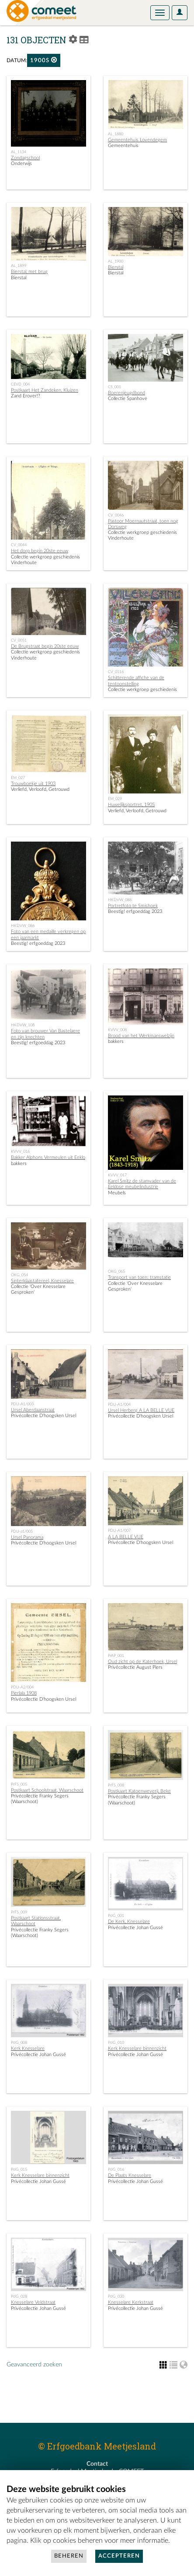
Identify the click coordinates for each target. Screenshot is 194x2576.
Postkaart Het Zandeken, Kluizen (44, 390)
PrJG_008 (19, 2042)
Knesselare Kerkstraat (130, 2302)
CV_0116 (116, 672)
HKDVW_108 (23, 1025)
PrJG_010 (116, 2042)
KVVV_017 (117, 1175)
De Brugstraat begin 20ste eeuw (45, 646)
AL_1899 (18, 265)
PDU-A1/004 (119, 1404)
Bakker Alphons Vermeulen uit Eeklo (48, 1157)
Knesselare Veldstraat (33, 2302)
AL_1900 (115, 261)
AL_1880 (115, 134)
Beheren (68, 2556)
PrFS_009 (19, 1912)
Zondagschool (25, 157)
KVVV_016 (20, 1151)
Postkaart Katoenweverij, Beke (139, 1791)
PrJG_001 (116, 1915)
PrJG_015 (19, 2169)
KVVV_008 (117, 1030)
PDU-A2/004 (22, 1687)
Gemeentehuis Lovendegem (137, 139)
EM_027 (18, 778)
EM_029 (115, 799)
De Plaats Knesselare (129, 2175)
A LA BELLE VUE (125, 1536)
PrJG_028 (19, 2296)
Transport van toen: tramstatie (139, 1277)
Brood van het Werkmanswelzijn (141, 1035)
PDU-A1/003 (22, 1404)
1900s (43, 60)
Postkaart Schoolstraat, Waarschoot (47, 1790)
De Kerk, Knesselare (129, 1921)
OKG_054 (19, 1275)
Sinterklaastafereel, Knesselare (42, 1280)
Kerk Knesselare (28, 2048)
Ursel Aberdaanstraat (33, 1409)
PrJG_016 (116, 2169)
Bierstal (115, 267)
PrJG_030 (116, 2296)
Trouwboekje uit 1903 (33, 783)
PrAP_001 (116, 1655)
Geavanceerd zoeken (34, 2365)
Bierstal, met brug (29, 271)
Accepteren (119, 2556)
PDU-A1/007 (119, 1530)
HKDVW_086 (23, 925)
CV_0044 (19, 545)
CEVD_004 (20, 384)
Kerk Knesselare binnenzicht (137, 2048)
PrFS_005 (19, 1784)
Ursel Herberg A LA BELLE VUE (141, 1410)
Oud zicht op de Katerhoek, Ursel (142, 1661)
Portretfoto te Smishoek (133, 905)
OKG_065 (116, 1271)
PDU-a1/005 (22, 1531)
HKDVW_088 (120, 900)
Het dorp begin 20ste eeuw (39, 550)
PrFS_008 (116, 1785)
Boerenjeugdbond (126, 392)
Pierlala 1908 (24, 1693)
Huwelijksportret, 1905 (131, 804)
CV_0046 (116, 515)
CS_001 (114, 387)
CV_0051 (19, 640)
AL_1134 (18, 152)
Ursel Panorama (27, 1537)
